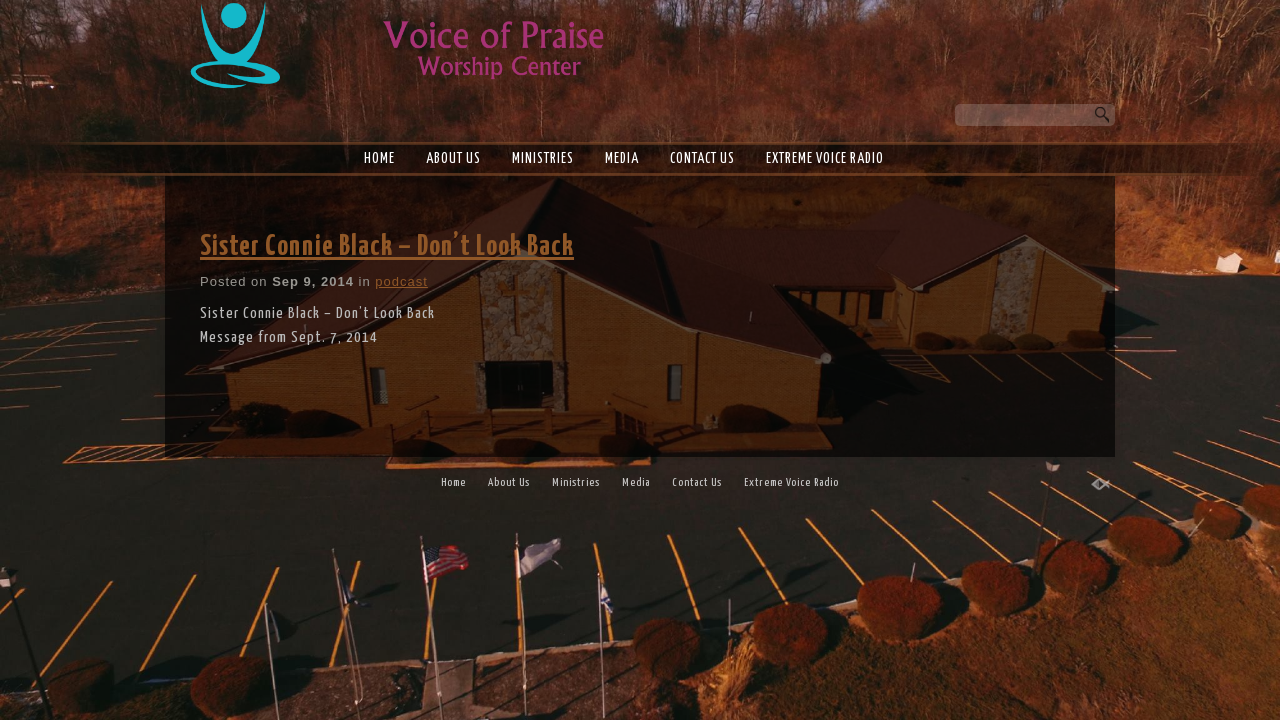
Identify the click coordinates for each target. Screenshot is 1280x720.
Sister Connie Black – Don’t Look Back (387, 247)
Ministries (543, 159)
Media (622, 159)
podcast (401, 281)
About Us (453, 159)
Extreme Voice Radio (825, 159)
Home (379, 159)
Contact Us (702, 159)
